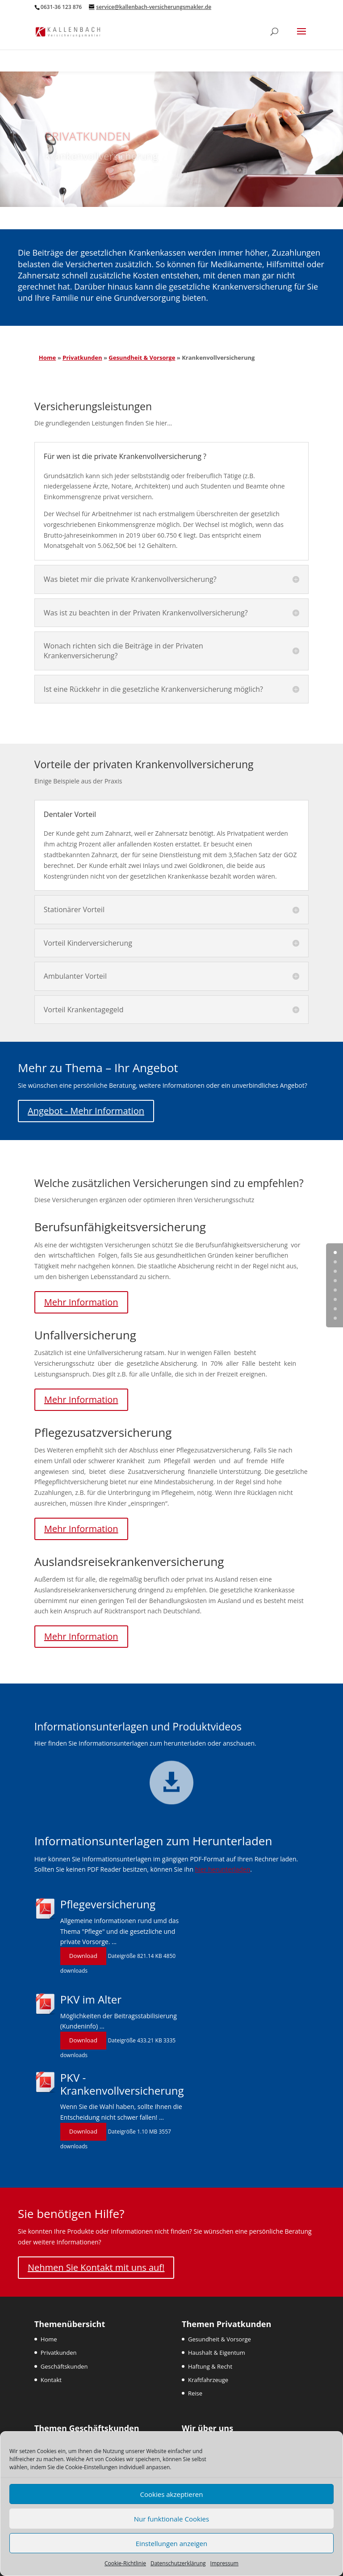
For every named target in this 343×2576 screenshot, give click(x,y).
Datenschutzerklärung (178, 2563)
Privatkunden (82, 358)
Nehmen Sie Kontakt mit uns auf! (96, 2267)
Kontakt (51, 2380)
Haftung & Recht (210, 2366)
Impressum (224, 2563)
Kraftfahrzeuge (208, 2380)
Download (83, 1956)
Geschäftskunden (64, 2366)
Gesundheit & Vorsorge (142, 358)
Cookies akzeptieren (171, 2494)
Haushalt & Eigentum (216, 2353)
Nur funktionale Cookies (171, 2518)
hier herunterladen (223, 1869)
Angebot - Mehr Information (86, 1111)
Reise (195, 2393)
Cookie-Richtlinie (125, 2563)
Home (47, 358)
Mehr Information (81, 1302)
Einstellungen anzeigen (171, 2543)
